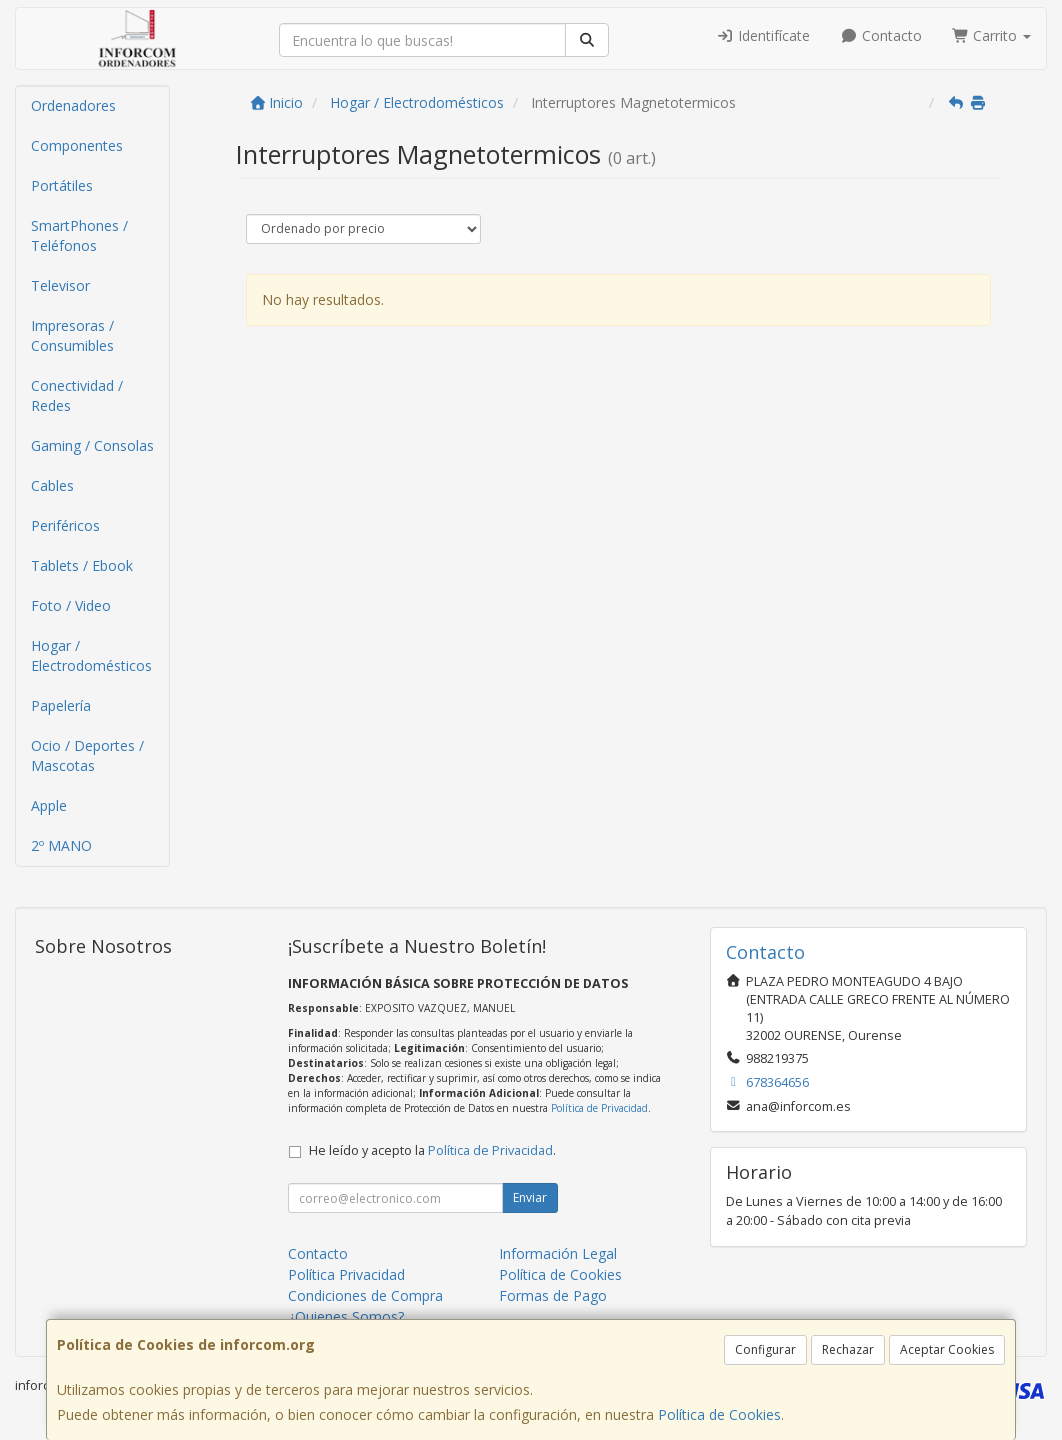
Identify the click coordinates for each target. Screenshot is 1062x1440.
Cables (52, 485)
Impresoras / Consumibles (72, 335)
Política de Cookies (719, 1414)
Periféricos (65, 525)
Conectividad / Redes (77, 395)
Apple (49, 805)
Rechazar (848, 1349)
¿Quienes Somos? (346, 1316)
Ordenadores (73, 105)
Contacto (881, 35)
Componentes (77, 145)
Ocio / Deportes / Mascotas (87, 755)
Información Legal (558, 1253)
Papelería (61, 705)
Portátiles (62, 185)
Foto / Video (71, 605)
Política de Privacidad (599, 1108)
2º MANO (61, 845)
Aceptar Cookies (947, 1349)
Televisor (60, 285)
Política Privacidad (346, 1274)
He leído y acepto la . (432, 1150)
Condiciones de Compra (365, 1295)
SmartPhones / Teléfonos (79, 235)
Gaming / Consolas (92, 445)
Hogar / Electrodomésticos (91, 655)
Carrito (992, 35)
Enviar (530, 1197)
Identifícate (764, 35)
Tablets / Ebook (82, 565)
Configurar (765, 1349)
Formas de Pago (553, 1295)
